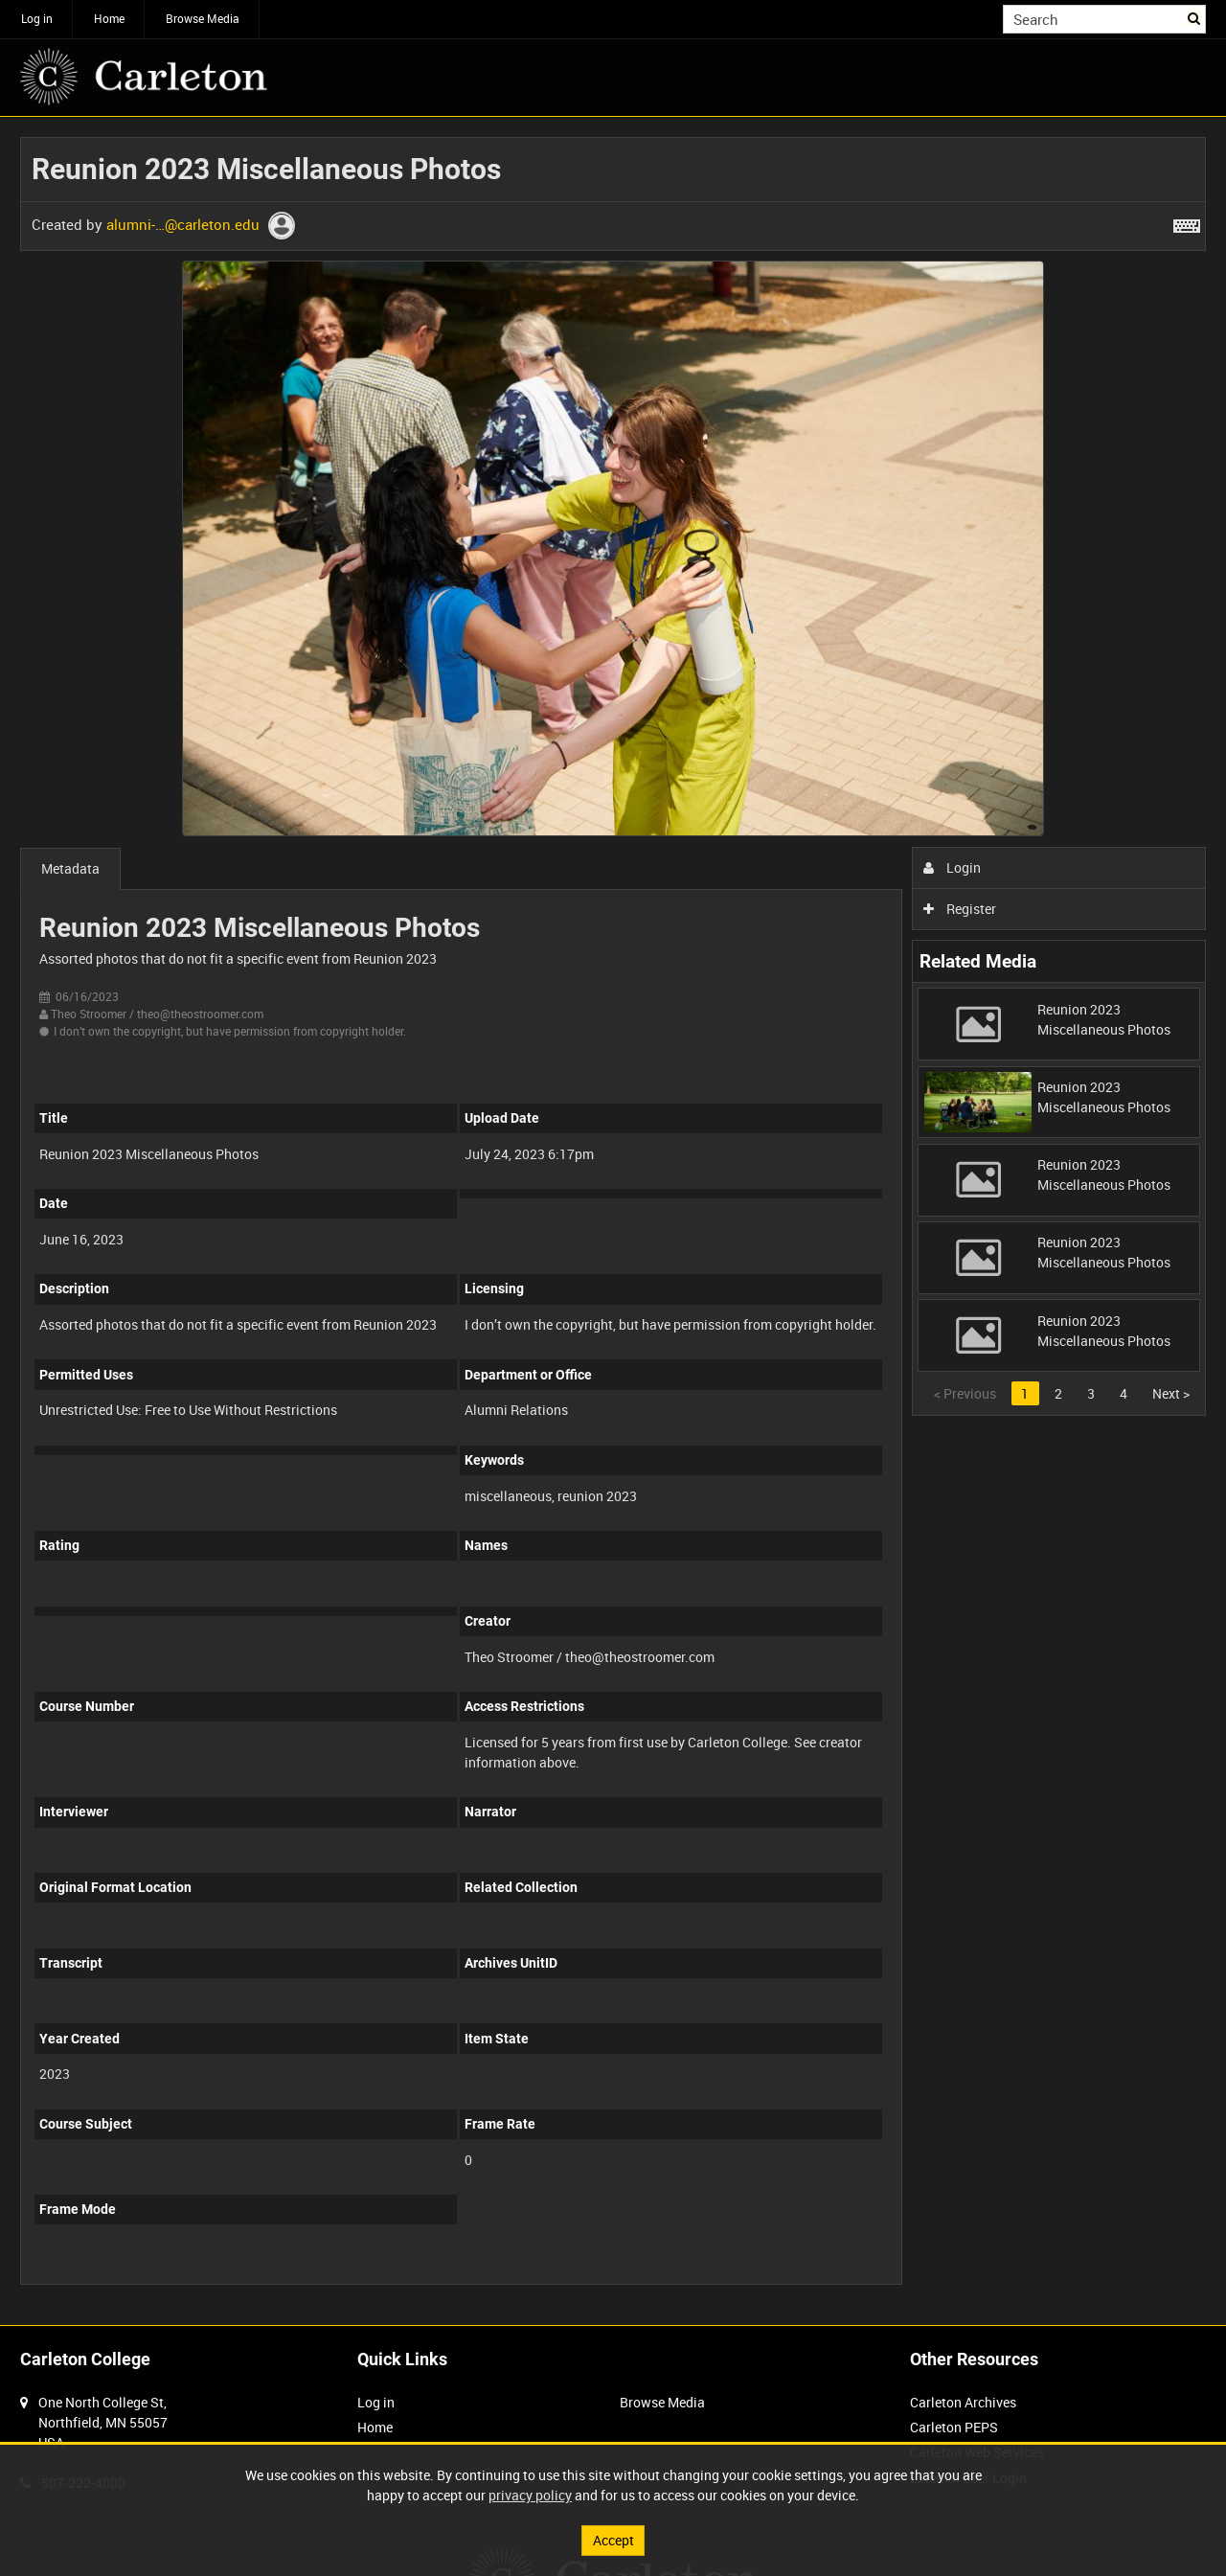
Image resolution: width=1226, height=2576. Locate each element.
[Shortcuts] (1186, 222)
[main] (613, 1221)
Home (109, 18)
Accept (613, 2540)
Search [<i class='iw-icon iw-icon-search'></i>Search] (1195, 17)
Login (952, 867)
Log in (37, 18)
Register (960, 909)
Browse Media (202, 18)
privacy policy (530, 2495)
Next (1171, 1393)
